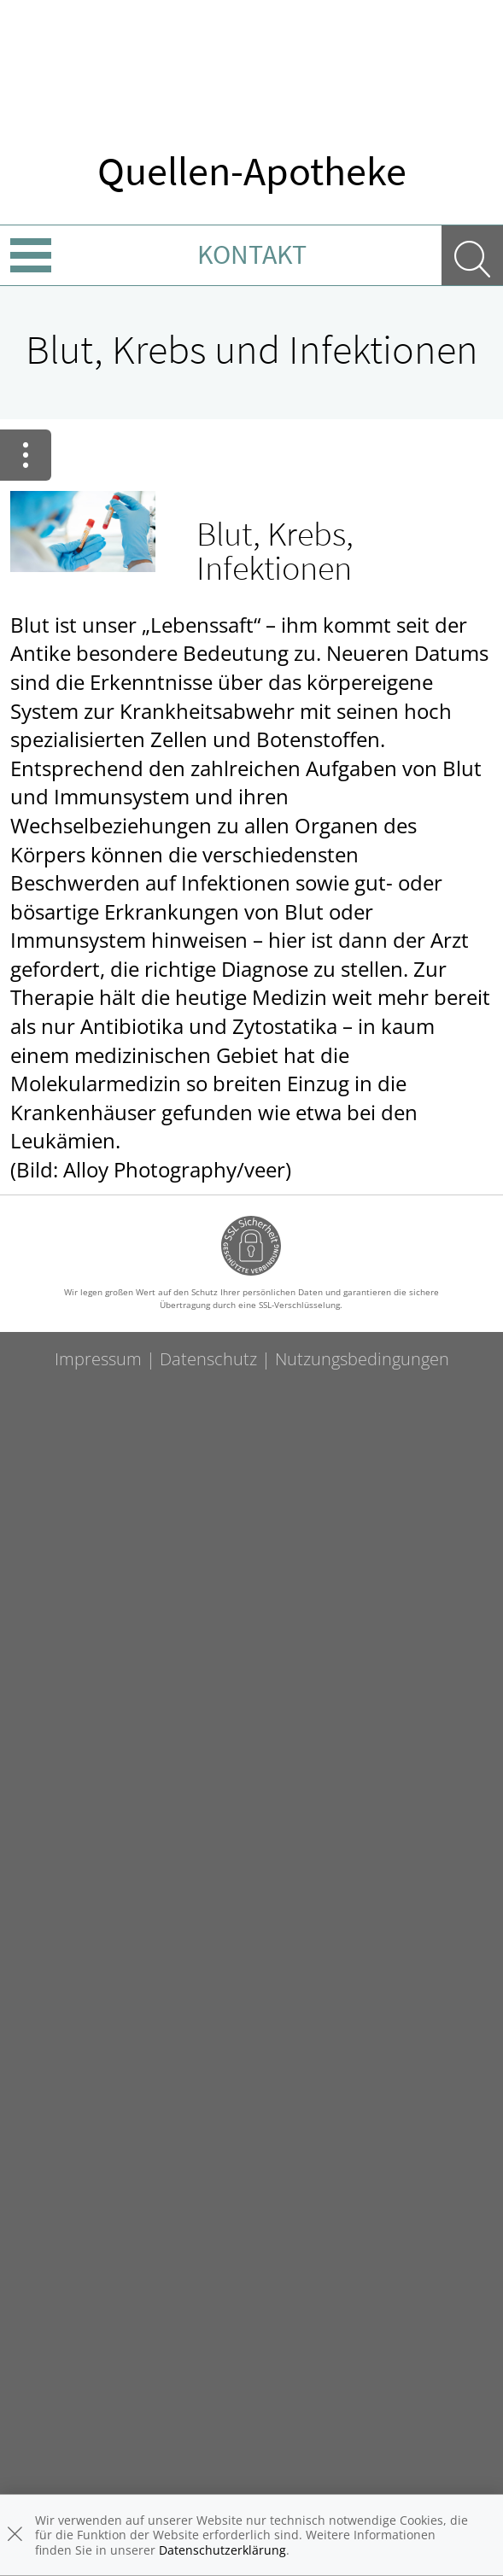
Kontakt (252, 254)
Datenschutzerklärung (222, 2550)
